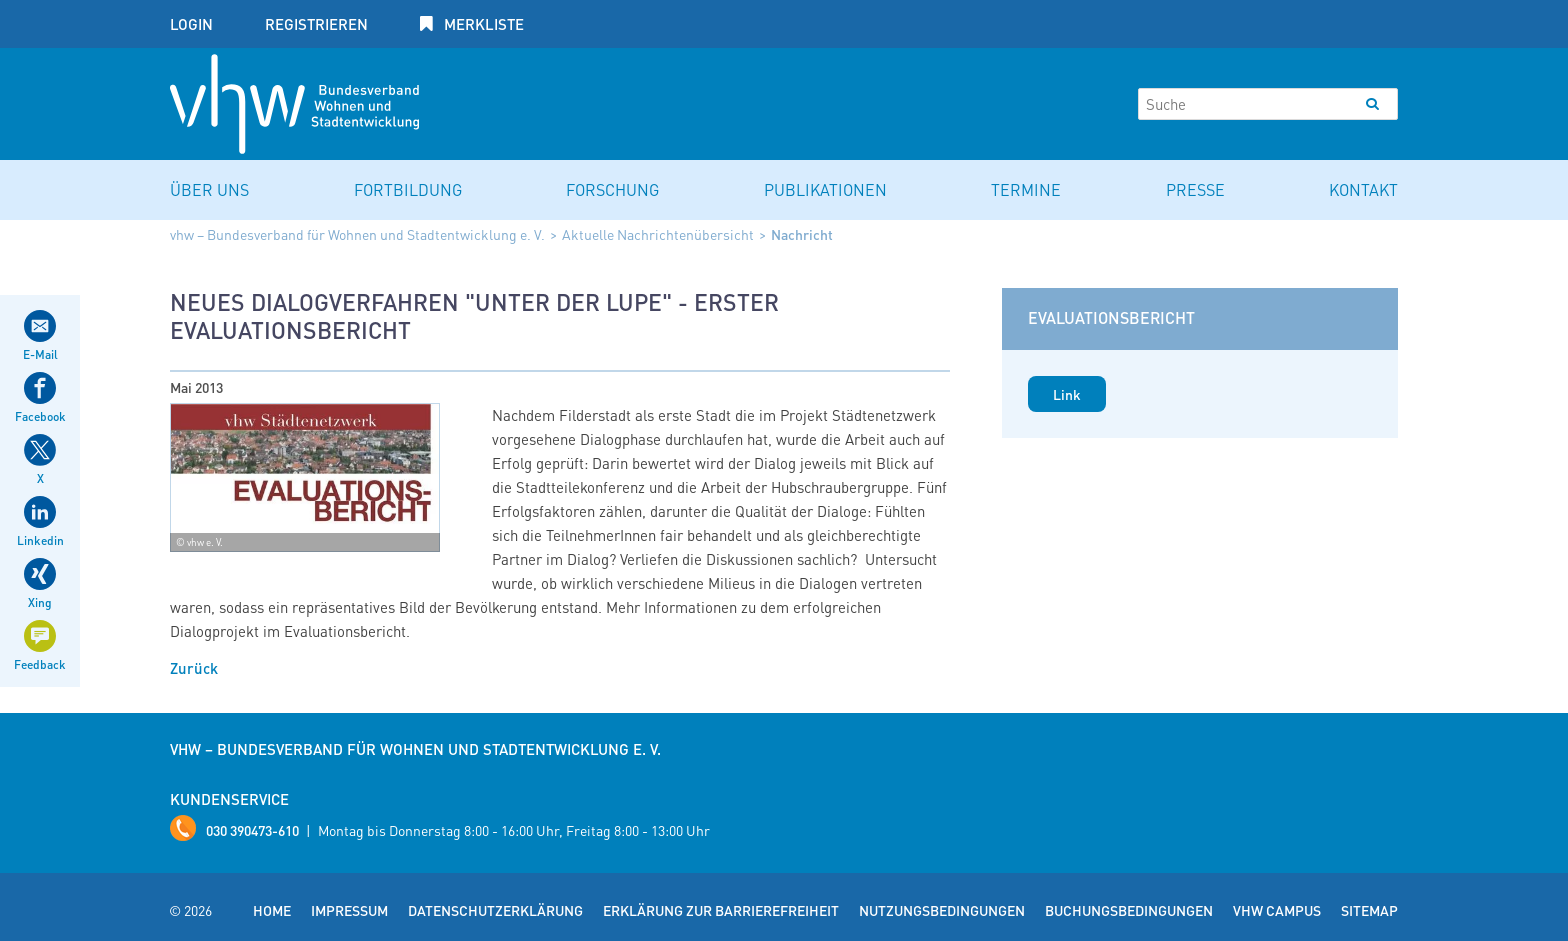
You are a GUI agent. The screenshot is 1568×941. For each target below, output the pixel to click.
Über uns (209, 189)
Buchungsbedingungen (1129, 910)
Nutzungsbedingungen (942, 910)
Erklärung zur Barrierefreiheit (721, 910)
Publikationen (825, 189)
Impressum (349, 910)
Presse (1195, 189)
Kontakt (1363, 189)
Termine (1026, 189)
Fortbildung (408, 189)
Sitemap (1369, 910)
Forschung (612, 189)
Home (272, 910)
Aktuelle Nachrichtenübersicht (658, 234)
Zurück (194, 668)
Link (1067, 394)
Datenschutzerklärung (495, 910)
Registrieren (316, 24)
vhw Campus (1277, 910)
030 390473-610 (252, 830)
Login (191, 24)
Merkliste (482, 24)
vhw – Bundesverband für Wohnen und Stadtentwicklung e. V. (357, 234)
